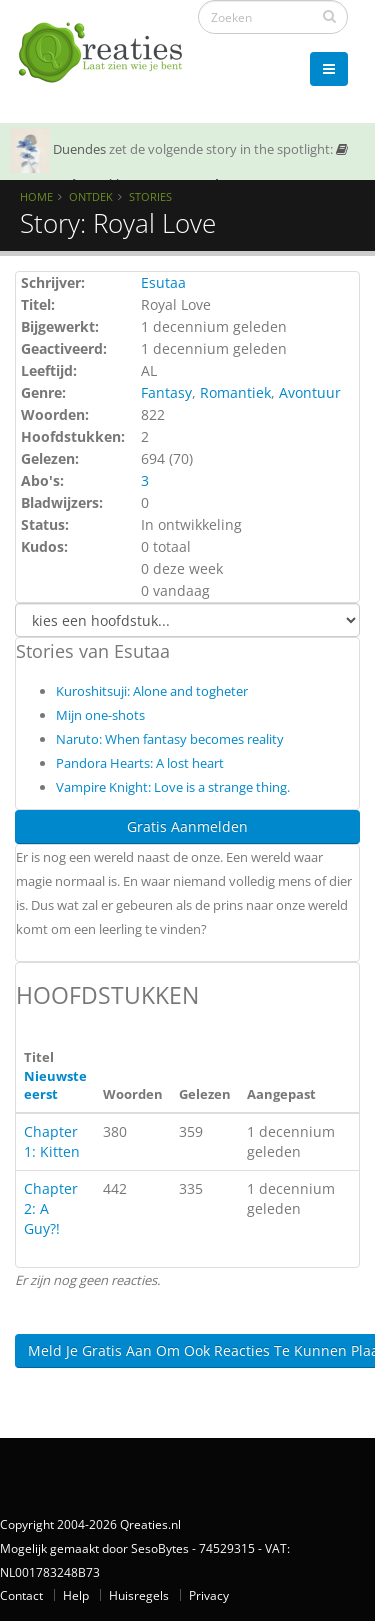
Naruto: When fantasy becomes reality (170, 739)
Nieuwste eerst (55, 1085)
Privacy (209, 1595)
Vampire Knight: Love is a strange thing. (173, 787)
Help (76, 1595)
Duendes (79, 149)
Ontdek (91, 196)
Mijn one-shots (100, 715)
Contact (21, 1595)
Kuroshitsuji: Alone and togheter (152, 691)
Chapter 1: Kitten (52, 1141)
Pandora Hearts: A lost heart (140, 763)
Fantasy (166, 392)
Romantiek (235, 392)
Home (36, 196)
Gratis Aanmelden (187, 826)
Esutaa (163, 282)
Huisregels (139, 1595)
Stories (150, 196)
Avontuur (310, 392)
